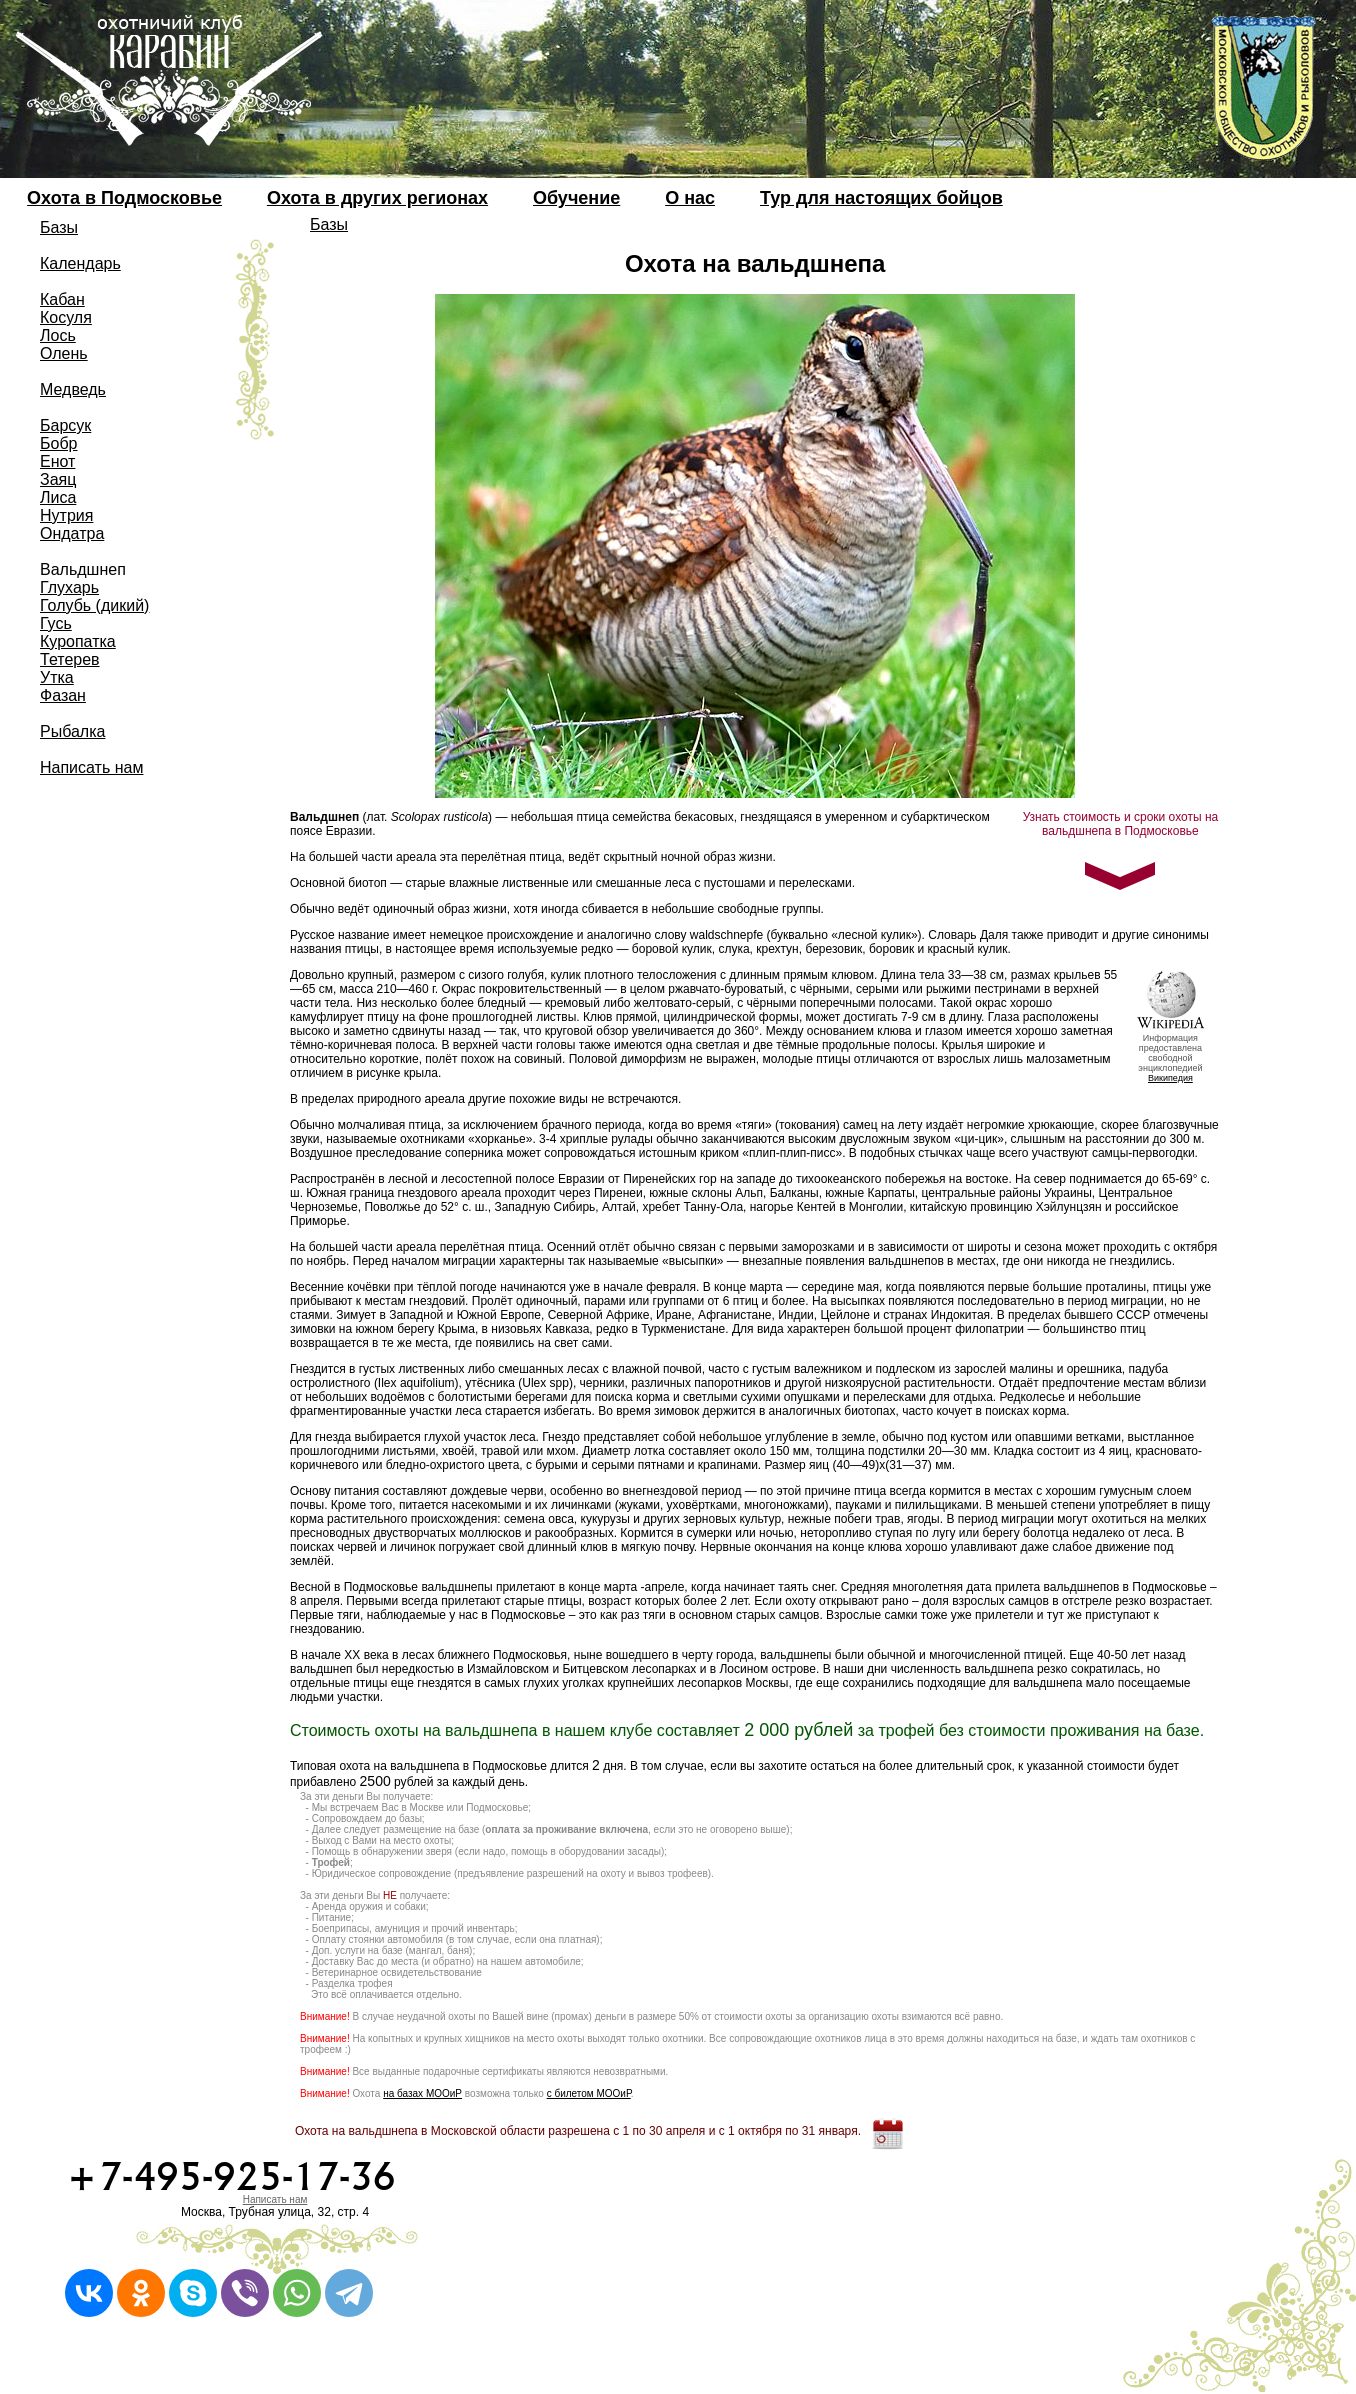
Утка (57, 677)
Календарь (80, 263)
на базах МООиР (422, 2093)
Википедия (1170, 1078)
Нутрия (66, 515)
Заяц (58, 479)
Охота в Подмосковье (124, 198)
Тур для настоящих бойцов (881, 198)
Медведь (73, 389)
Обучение (576, 198)
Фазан (63, 695)
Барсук (65, 425)
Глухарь (69, 587)
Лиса (58, 497)
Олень (64, 353)
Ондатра (72, 533)
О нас (690, 198)
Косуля (66, 317)
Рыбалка (72, 731)
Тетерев (70, 659)
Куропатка (78, 641)
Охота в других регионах (377, 198)
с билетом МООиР (589, 2093)
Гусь (56, 623)
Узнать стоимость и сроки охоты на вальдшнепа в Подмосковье (1121, 824)
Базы (59, 227)
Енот (57, 461)
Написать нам (91, 767)
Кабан (62, 299)
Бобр (58, 443)
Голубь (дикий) (94, 605)
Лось (58, 335)
